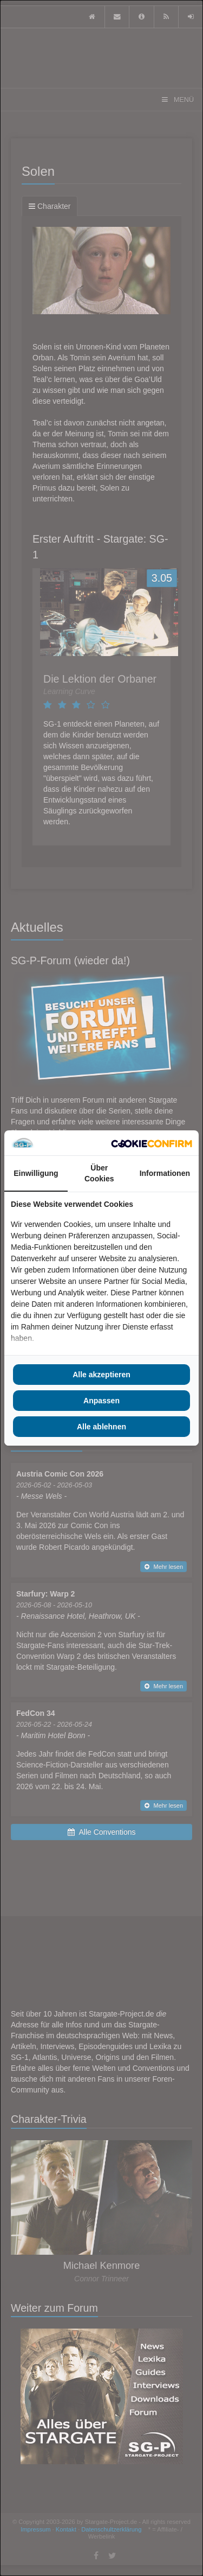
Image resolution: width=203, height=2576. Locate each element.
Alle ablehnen (101, 1426)
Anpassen (101, 1400)
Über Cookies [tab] (99, 1173)
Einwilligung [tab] (36, 1173)
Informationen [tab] (165, 1173)
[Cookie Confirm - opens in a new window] (151, 1142)
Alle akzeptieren (101, 1374)
